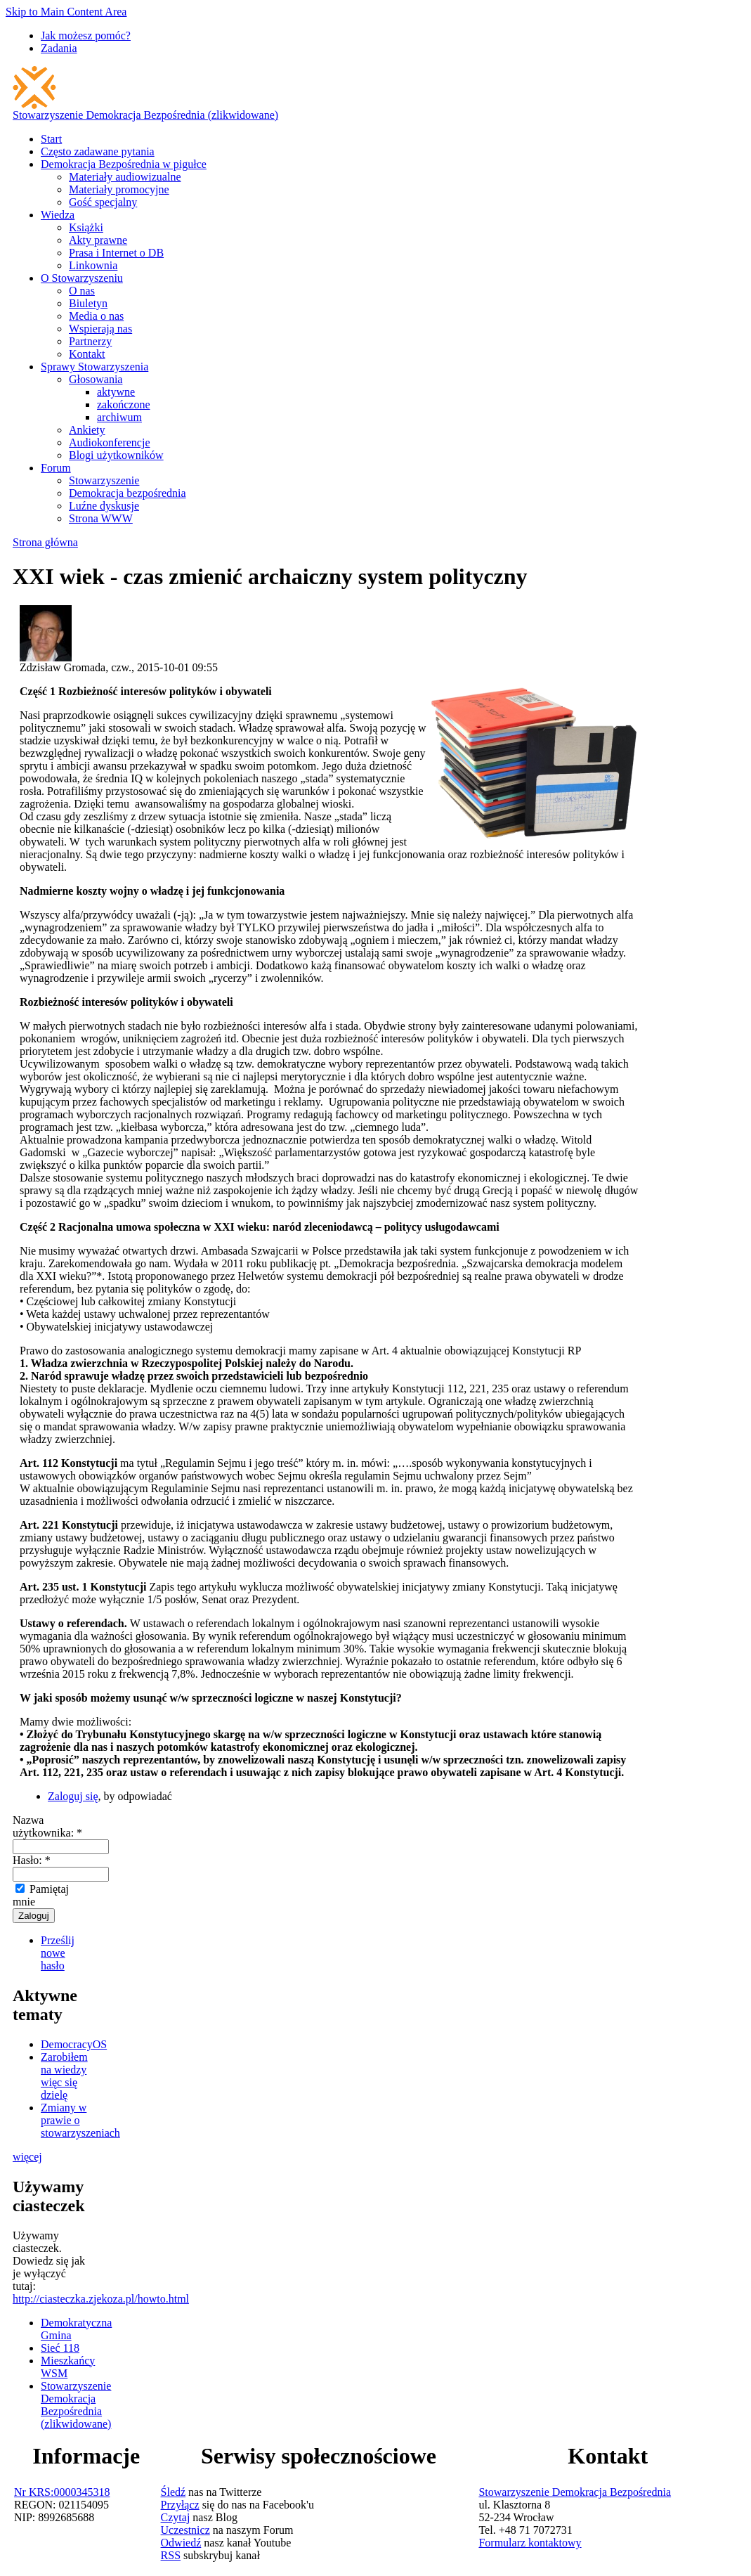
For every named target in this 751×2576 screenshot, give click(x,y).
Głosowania (95, 379)
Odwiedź (181, 2543)
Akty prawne (98, 240)
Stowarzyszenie (104, 480)
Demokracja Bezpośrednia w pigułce (124, 164)
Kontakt (87, 354)
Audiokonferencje (109, 442)
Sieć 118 (60, 2348)
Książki (86, 227)
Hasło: (32, 1860)
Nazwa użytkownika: (47, 1826)
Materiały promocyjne (119, 189)
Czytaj (175, 2517)
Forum (56, 468)
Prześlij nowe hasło (57, 1953)
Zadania (59, 48)
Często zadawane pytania (98, 151)
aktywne (116, 392)
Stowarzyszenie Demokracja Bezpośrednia (574, 2492)
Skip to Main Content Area (66, 12)
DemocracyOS (74, 2044)
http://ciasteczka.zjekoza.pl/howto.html (101, 2299)
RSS (171, 2555)
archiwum (119, 417)
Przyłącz (180, 2505)
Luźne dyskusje (104, 506)
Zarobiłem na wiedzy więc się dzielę (64, 2076)
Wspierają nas (100, 329)
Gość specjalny (103, 202)
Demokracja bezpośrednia (127, 493)
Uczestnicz (185, 2530)
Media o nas (96, 316)
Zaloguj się (73, 1796)
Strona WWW (101, 518)
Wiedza (57, 215)
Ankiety (87, 430)
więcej (27, 2157)
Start (51, 139)
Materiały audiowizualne (125, 177)
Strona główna (45, 542)
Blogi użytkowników (116, 455)
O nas (82, 291)
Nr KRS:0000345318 (62, 2492)
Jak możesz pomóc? (86, 35)
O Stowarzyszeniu (82, 278)
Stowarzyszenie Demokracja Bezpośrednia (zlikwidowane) (145, 115)
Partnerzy (90, 341)
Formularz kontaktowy (529, 2543)
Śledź (173, 2492)
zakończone (123, 404)
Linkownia (93, 265)
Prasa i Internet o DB (116, 253)
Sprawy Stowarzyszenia (94, 367)
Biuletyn (88, 303)
